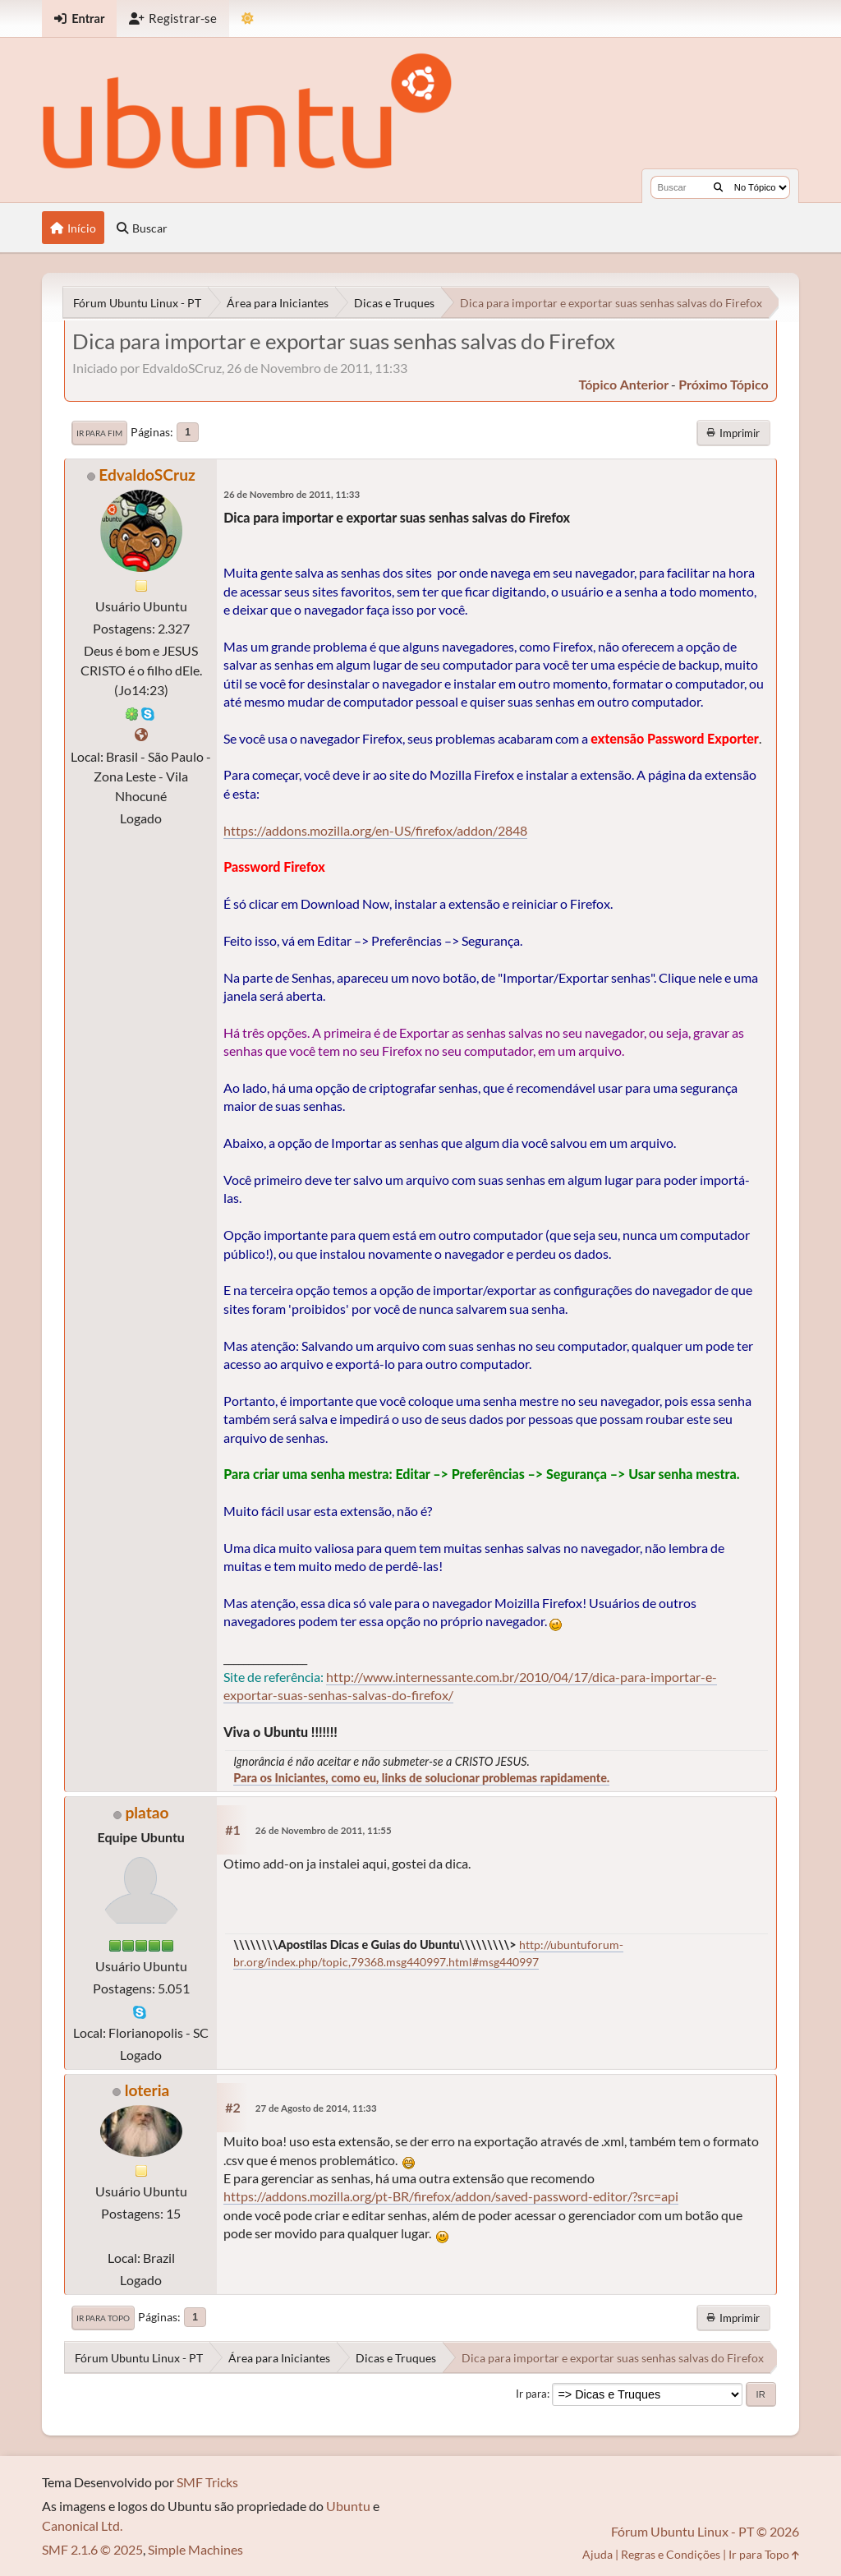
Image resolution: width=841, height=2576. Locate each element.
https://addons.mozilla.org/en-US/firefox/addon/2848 (375, 830)
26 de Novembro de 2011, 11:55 (323, 1830)
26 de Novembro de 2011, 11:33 (291, 494)
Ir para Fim (99, 433)
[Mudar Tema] (247, 18)
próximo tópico (723, 384)
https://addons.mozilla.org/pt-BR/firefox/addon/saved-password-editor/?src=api (450, 2196)
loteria (147, 2090)
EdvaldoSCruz (147, 474)
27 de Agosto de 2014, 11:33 (316, 2108)
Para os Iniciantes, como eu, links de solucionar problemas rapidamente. (421, 1778)
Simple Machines (195, 2549)
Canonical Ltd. (82, 2525)
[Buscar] (718, 187)
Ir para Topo (103, 2318)
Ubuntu (348, 2506)
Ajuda (597, 2554)
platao (146, 1812)
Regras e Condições (670, 2554)
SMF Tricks (207, 2482)
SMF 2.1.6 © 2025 (92, 2549)
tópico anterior (624, 384)
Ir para (531, 2393)
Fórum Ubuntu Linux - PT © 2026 (705, 2531)
